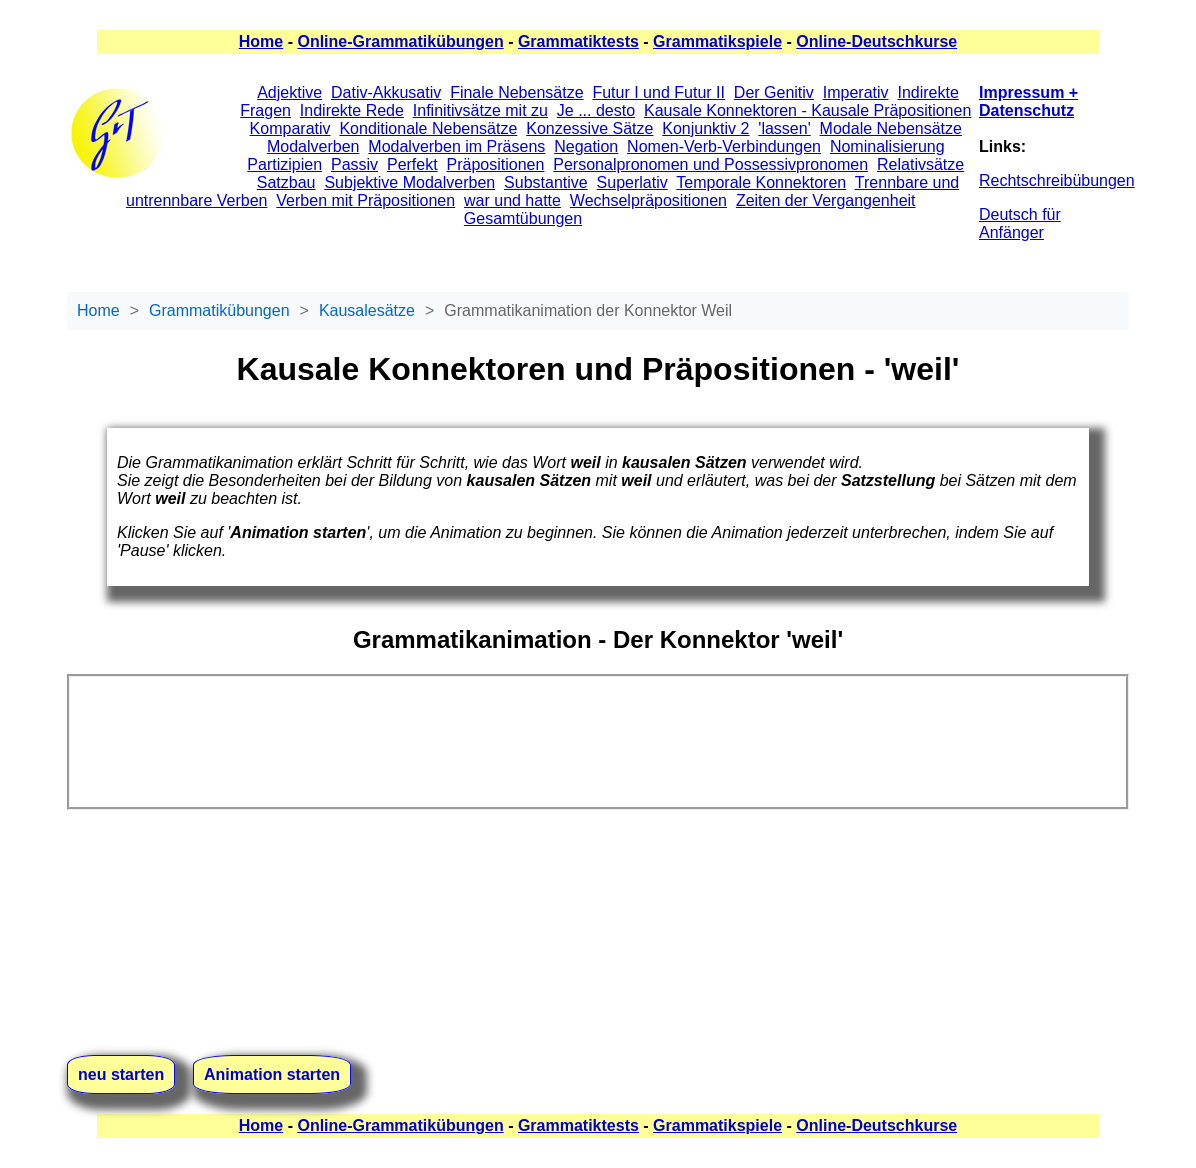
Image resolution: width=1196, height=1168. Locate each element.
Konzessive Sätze (589, 128)
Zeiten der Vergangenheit (826, 200)
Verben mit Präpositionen (365, 200)
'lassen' (784, 128)
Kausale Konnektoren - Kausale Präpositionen (807, 110)
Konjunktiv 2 (705, 128)
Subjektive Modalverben (409, 182)
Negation (586, 146)
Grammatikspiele (717, 41)
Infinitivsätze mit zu (480, 110)
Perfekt (412, 164)
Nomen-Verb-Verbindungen (724, 146)
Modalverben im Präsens (456, 146)
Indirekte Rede (352, 110)
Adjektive (289, 92)
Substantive (546, 182)
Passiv (354, 164)
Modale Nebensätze (891, 128)
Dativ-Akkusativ (386, 92)
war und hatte (512, 200)
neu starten (121, 1074)
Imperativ (856, 92)
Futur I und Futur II (658, 92)
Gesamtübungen (523, 218)
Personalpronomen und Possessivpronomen (710, 164)
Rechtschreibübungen (1057, 180)
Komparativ (290, 128)
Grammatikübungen (219, 310)
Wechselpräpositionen (648, 200)
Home (261, 41)
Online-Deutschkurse (876, 41)
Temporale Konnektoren (761, 182)
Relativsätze (920, 164)
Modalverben (313, 146)
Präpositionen (496, 164)
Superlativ (632, 182)
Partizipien (284, 164)
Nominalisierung (887, 146)
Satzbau (286, 182)
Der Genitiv (774, 92)
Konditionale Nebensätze (428, 128)
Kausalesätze (367, 310)
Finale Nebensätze (516, 92)
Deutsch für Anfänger (1020, 223)
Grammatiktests (578, 41)
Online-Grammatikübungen (400, 41)
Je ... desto (596, 110)
